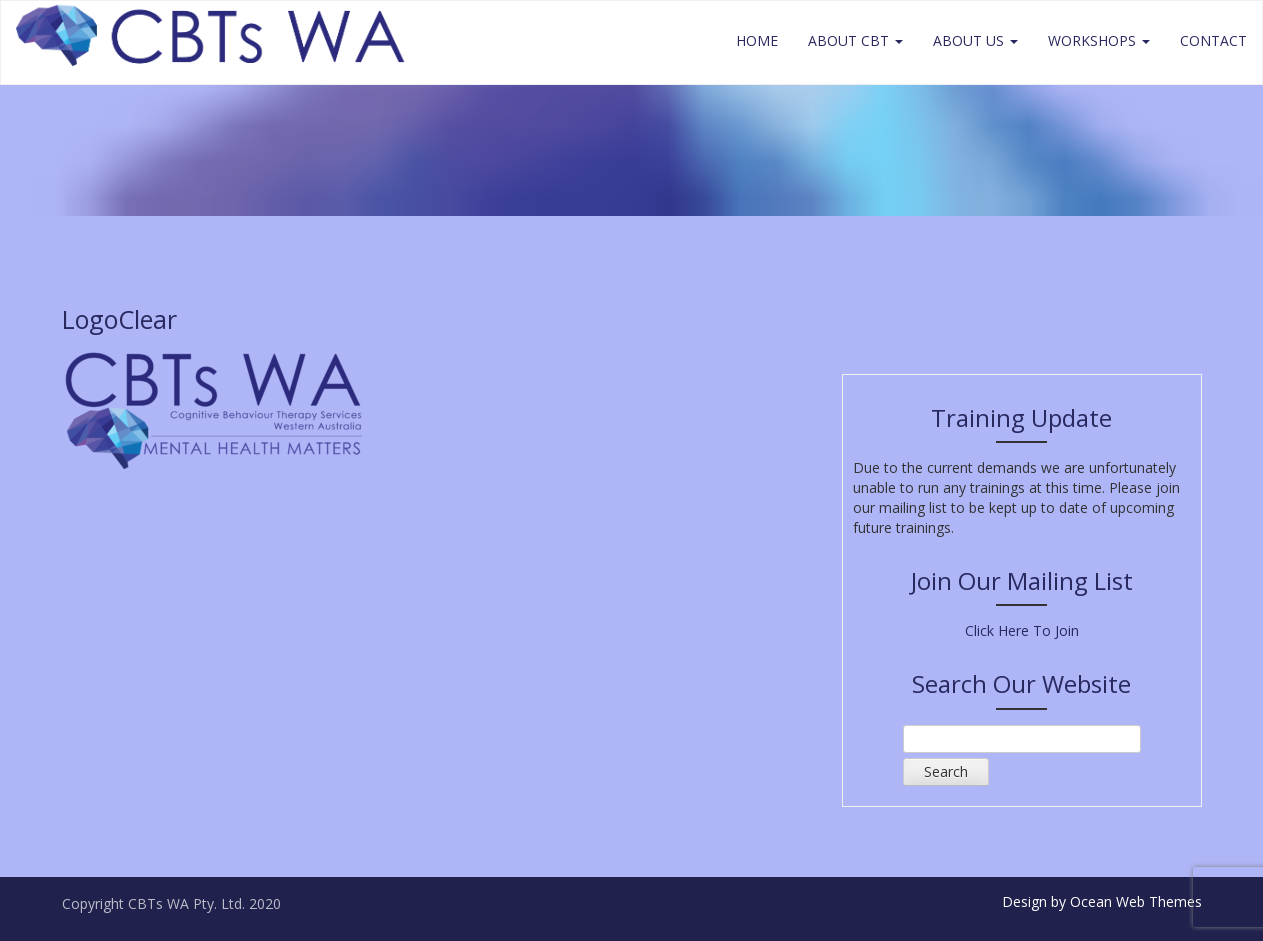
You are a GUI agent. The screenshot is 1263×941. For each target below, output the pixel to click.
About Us (975, 40)
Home (757, 40)
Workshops (1099, 40)
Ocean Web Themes (1136, 901)
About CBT (855, 40)
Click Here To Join (1022, 630)
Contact (1213, 40)
